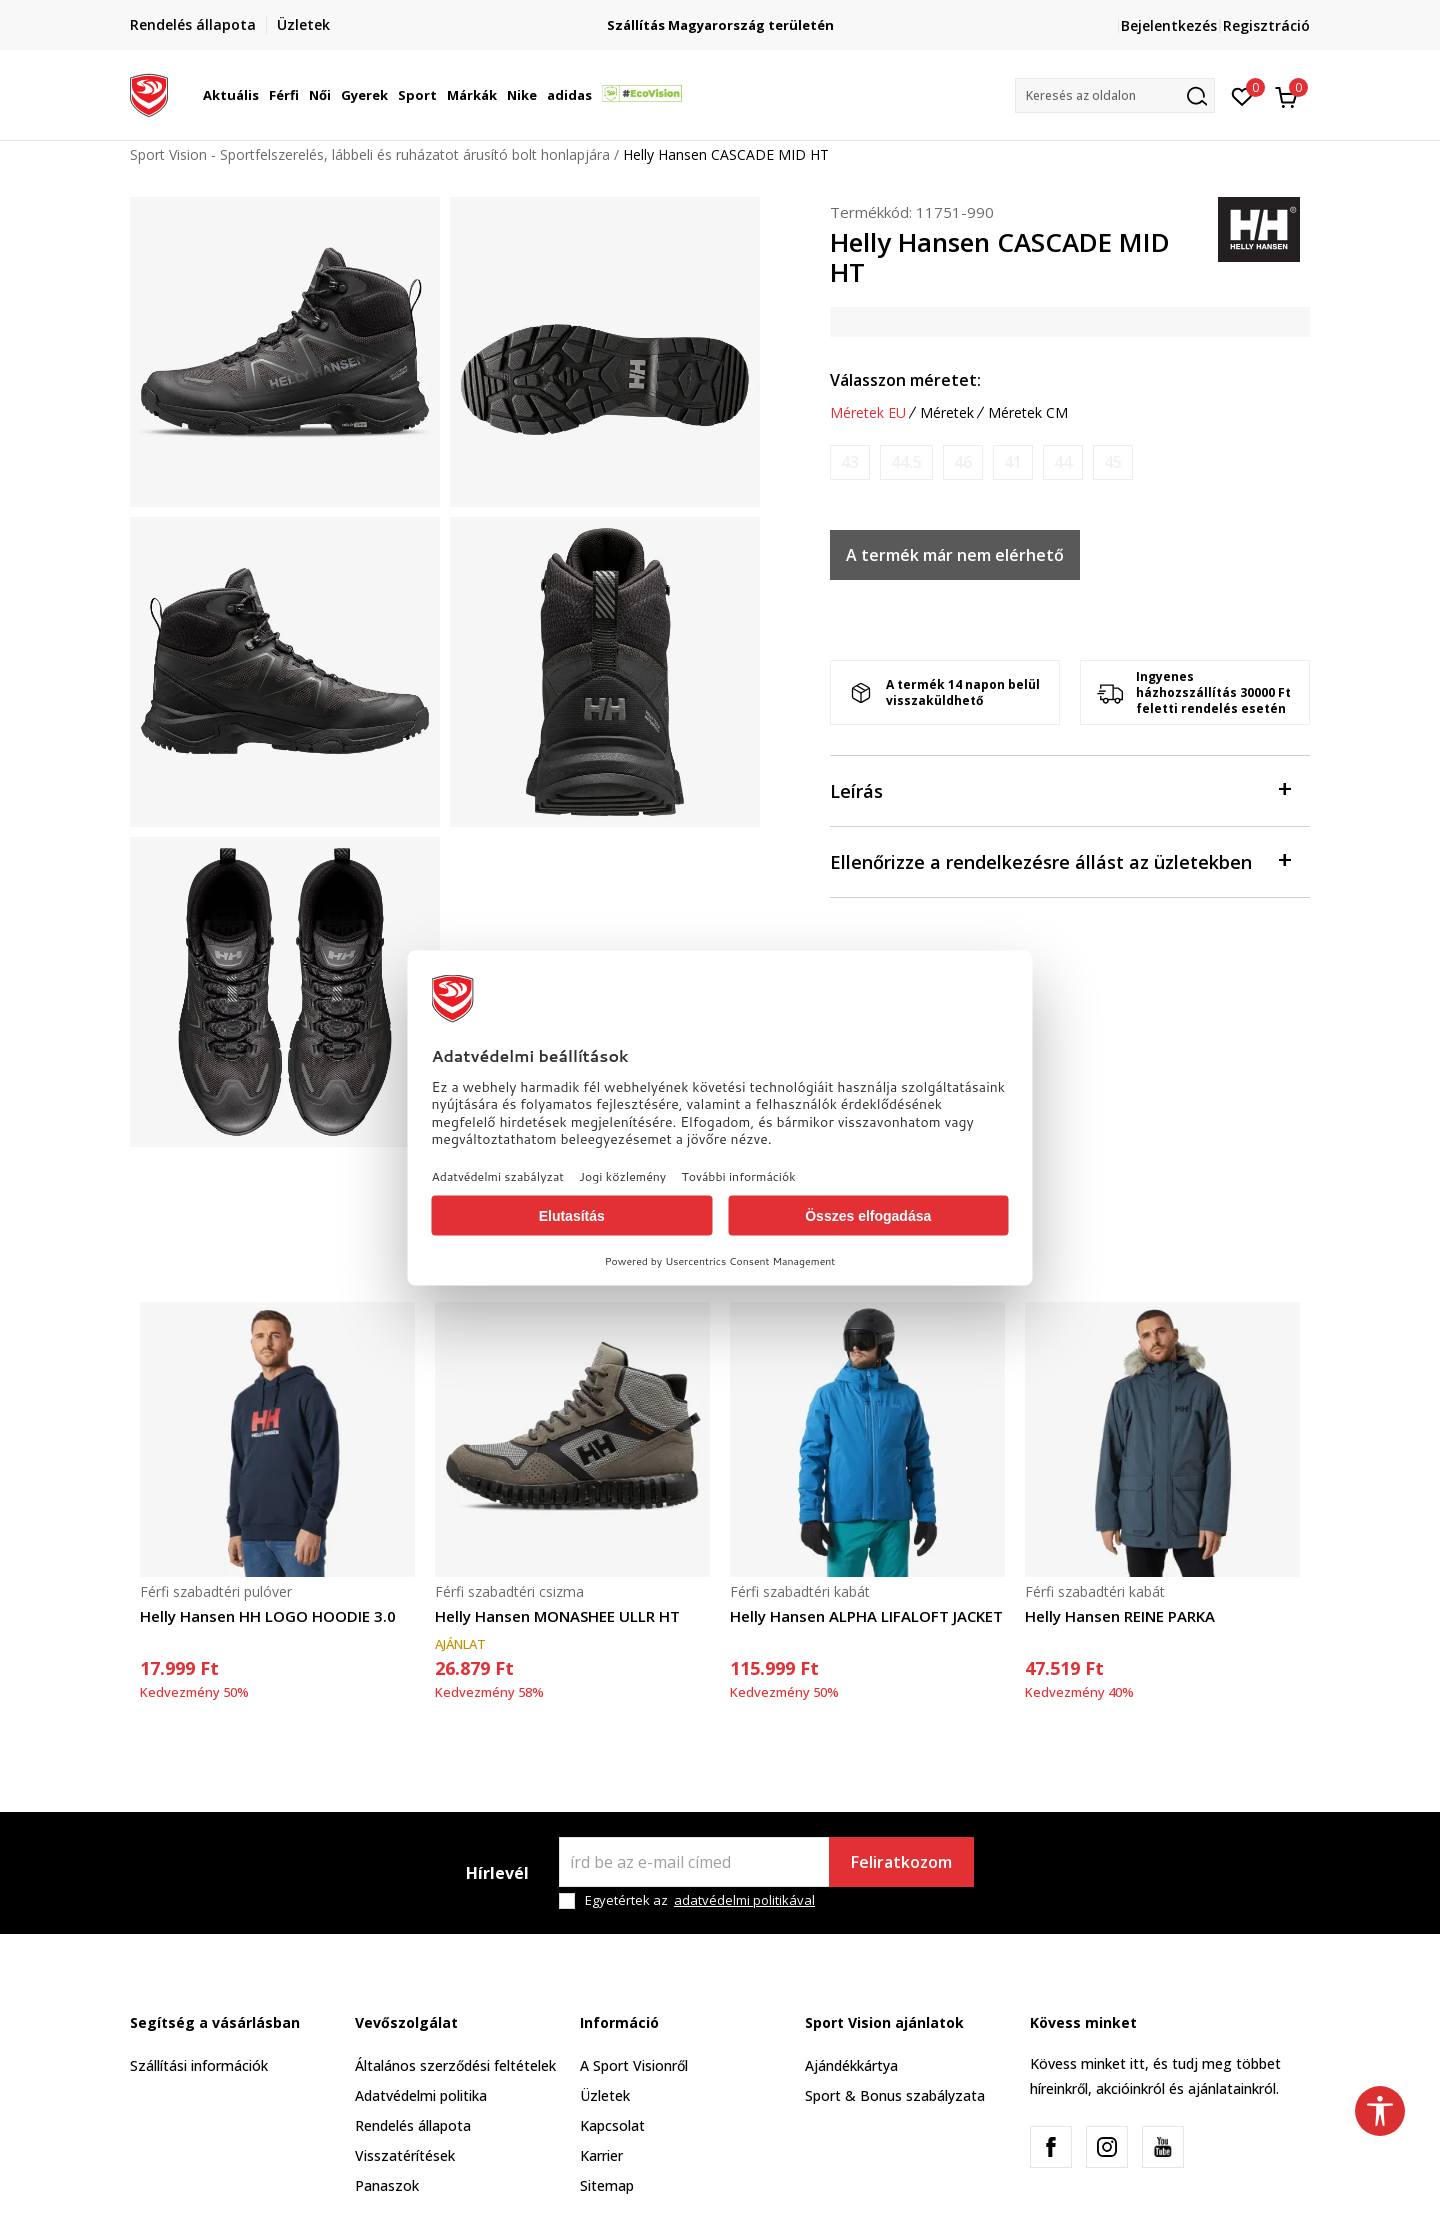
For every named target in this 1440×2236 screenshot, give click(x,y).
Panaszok (387, 2185)
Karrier (601, 2155)
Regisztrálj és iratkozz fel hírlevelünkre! (705, 17)
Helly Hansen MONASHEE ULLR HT (557, 1616)
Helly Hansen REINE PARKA (1120, 1616)
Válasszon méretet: (905, 380)
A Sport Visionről (634, 2065)
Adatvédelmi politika (421, 2095)
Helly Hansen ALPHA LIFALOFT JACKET (866, 1616)
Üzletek (605, 2095)
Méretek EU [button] (868, 413)
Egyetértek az (700, 1900)
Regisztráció (1266, 25)
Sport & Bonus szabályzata (895, 2095)
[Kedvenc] (1242, 95)
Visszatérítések (405, 2155)
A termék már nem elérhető (955, 555)
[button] (1115, 95)
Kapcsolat (612, 2125)
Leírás (1060, 789)
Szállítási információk (199, 2065)
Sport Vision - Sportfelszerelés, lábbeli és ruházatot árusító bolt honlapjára (370, 154)
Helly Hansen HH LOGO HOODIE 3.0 (268, 1616)
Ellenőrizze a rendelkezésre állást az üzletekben (1060, 860)
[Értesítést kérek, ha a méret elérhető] (850, 462)
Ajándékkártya (851, 2065)
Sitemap (607, 2185)
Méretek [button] (947, 413)
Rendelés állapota (413, 2125)
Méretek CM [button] (1028, 413)
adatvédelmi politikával (744, 1900)
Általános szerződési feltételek (455, 2065)
